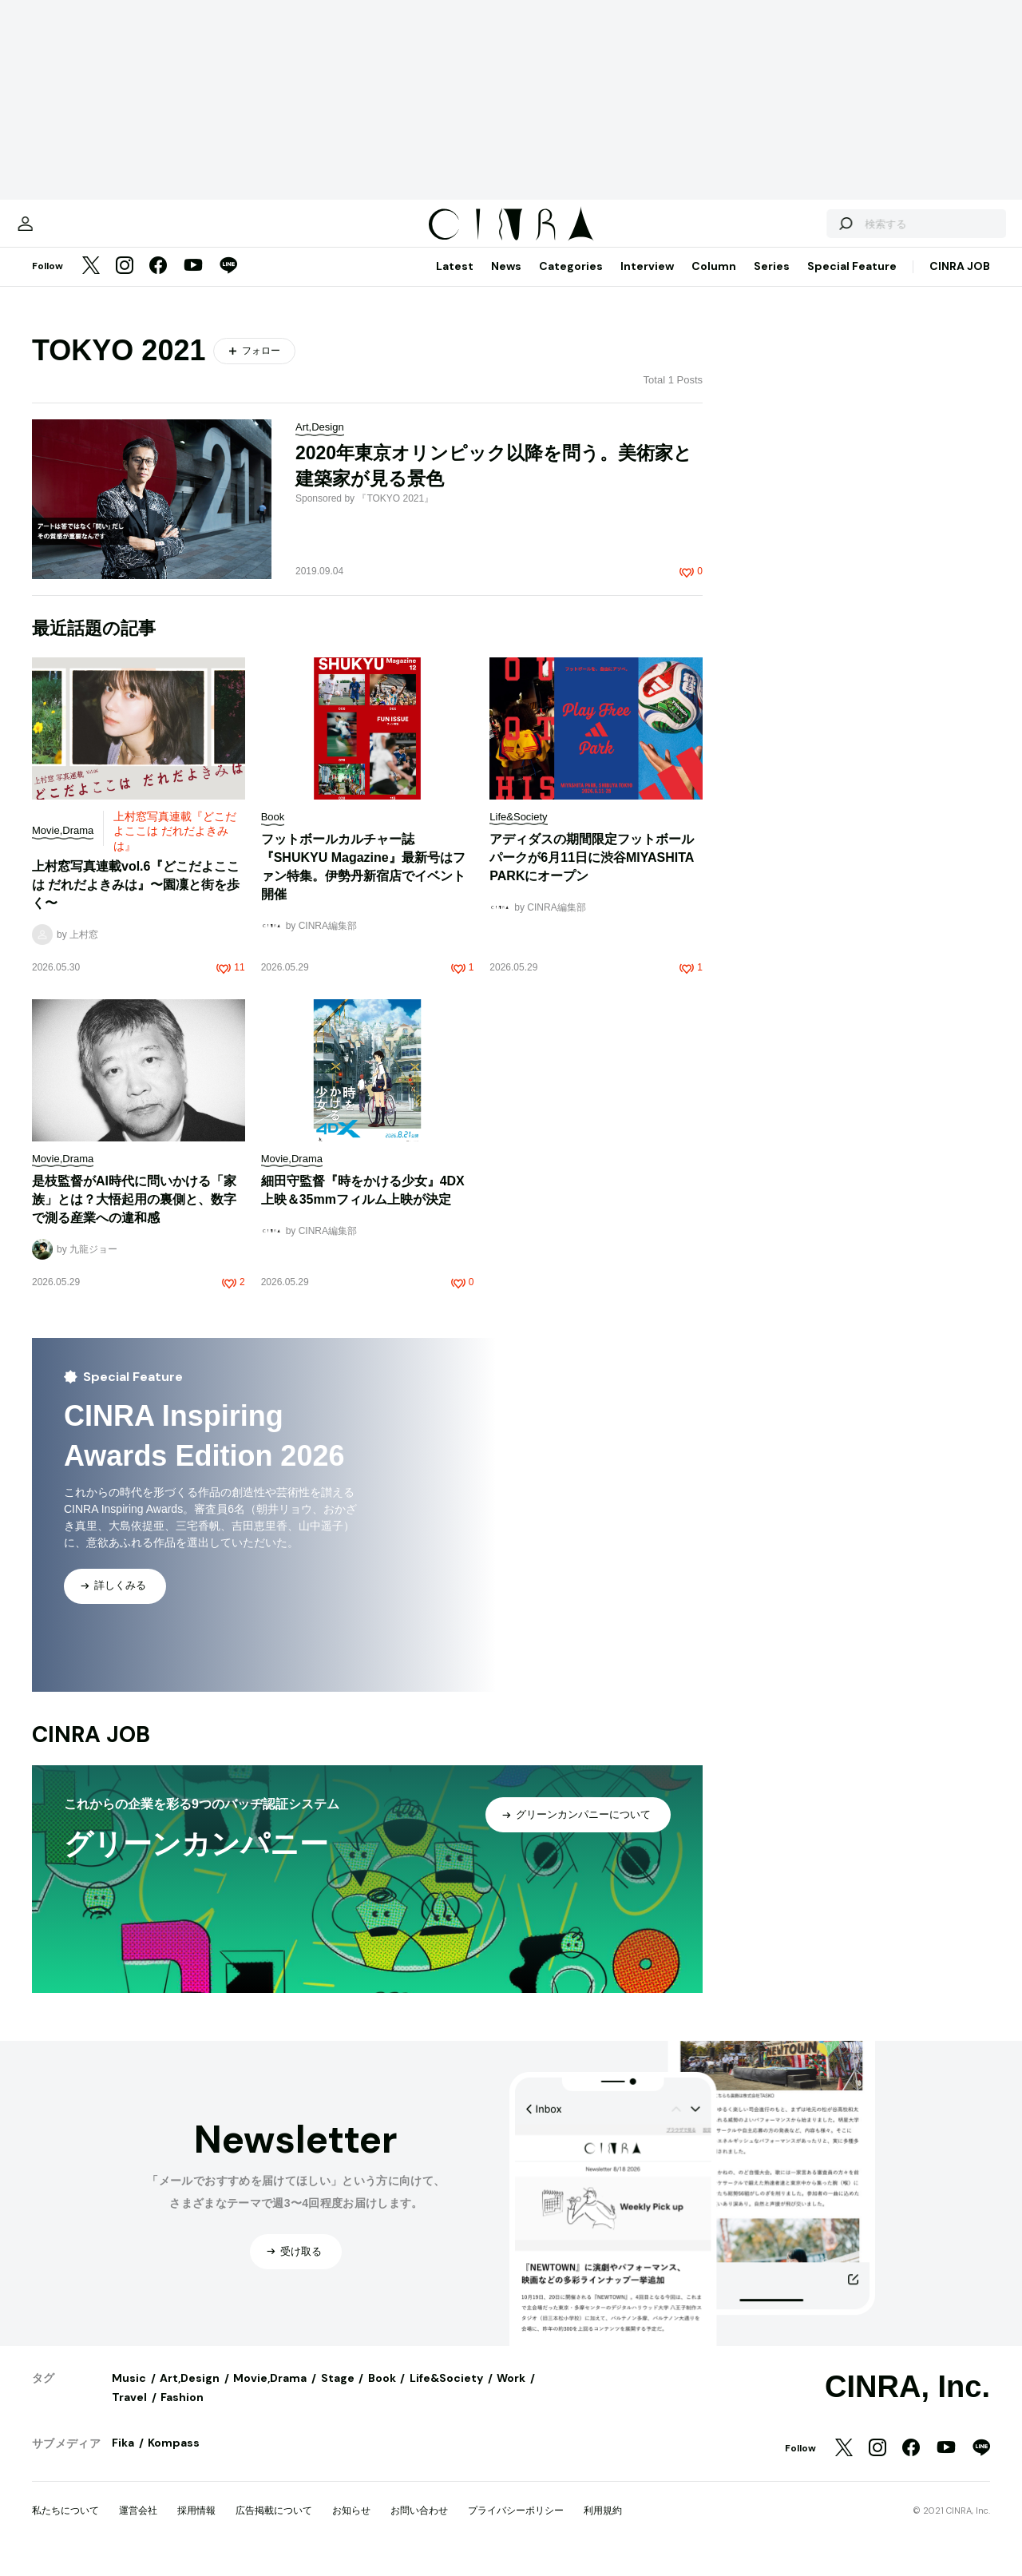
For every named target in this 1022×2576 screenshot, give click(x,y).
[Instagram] (124, 282)
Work (511, 2393)
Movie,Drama (270, 2393)
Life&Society (446, 2393)
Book (382, 2393)
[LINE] (228, 282)
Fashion (182, 2413)
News (506, 282)
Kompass (174, 2458)
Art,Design (190, 2393)
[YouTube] (193, 283)
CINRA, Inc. (907, 2402)
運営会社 (138, 2526)
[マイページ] (65, 231)
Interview (647, 282)
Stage (338, 2393)
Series (772, 282)
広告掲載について (274, 2526)
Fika (123, 2458)
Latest (454, 282)
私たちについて (65, 2526)
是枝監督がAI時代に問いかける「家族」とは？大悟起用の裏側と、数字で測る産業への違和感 (134, 1215)
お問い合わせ (419, 2526)
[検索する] (804, 231)
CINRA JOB (959, 282)
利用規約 (603, 2526)
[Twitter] (91, 282)
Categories (571, 282)
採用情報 (196, 2526)
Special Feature (852, 282)
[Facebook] (158, 282)
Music (129, 2393)
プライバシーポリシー (516, 2526)
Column (713, 282)
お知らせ (351, 2526)
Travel (129, 2413)
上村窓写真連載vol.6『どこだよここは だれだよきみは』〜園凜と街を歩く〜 (136, 900)
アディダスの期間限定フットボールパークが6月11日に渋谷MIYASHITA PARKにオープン (591, 873)
